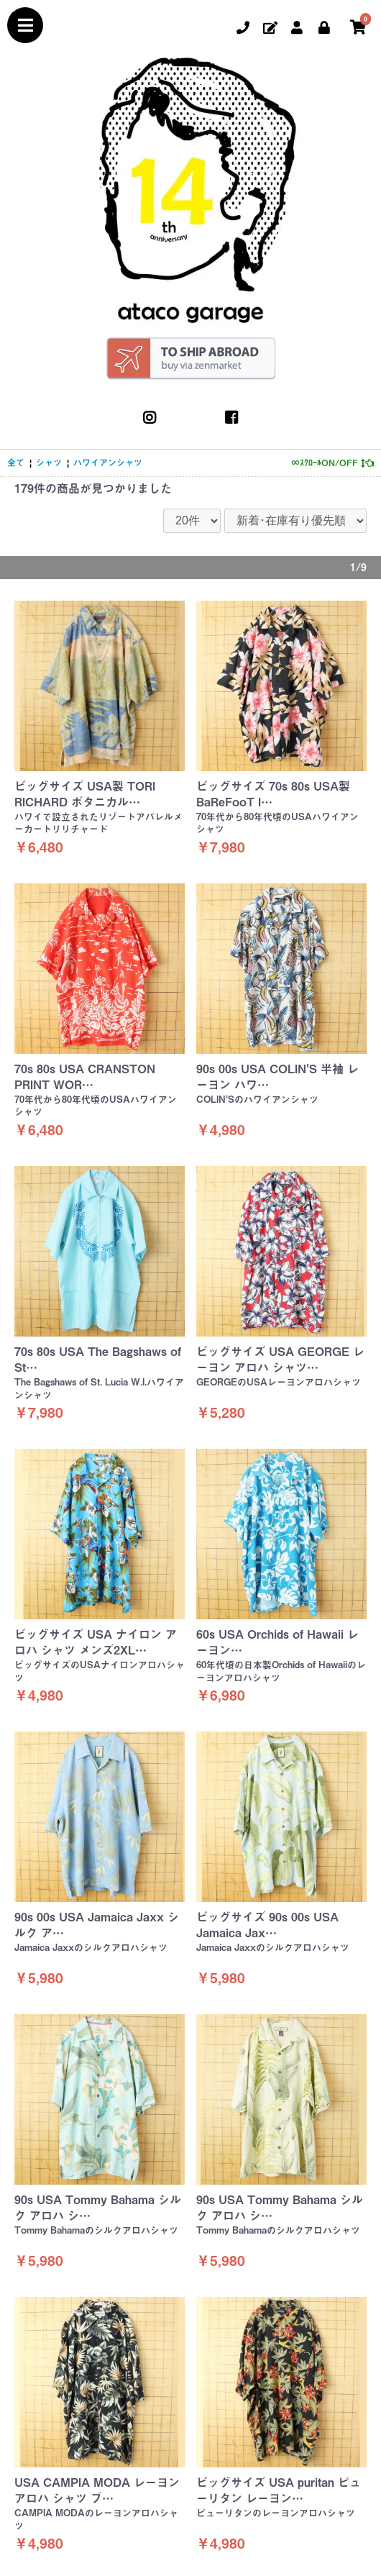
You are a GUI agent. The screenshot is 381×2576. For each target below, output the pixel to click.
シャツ (49, 462)
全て (15, 462)
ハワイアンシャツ (107, 462)
